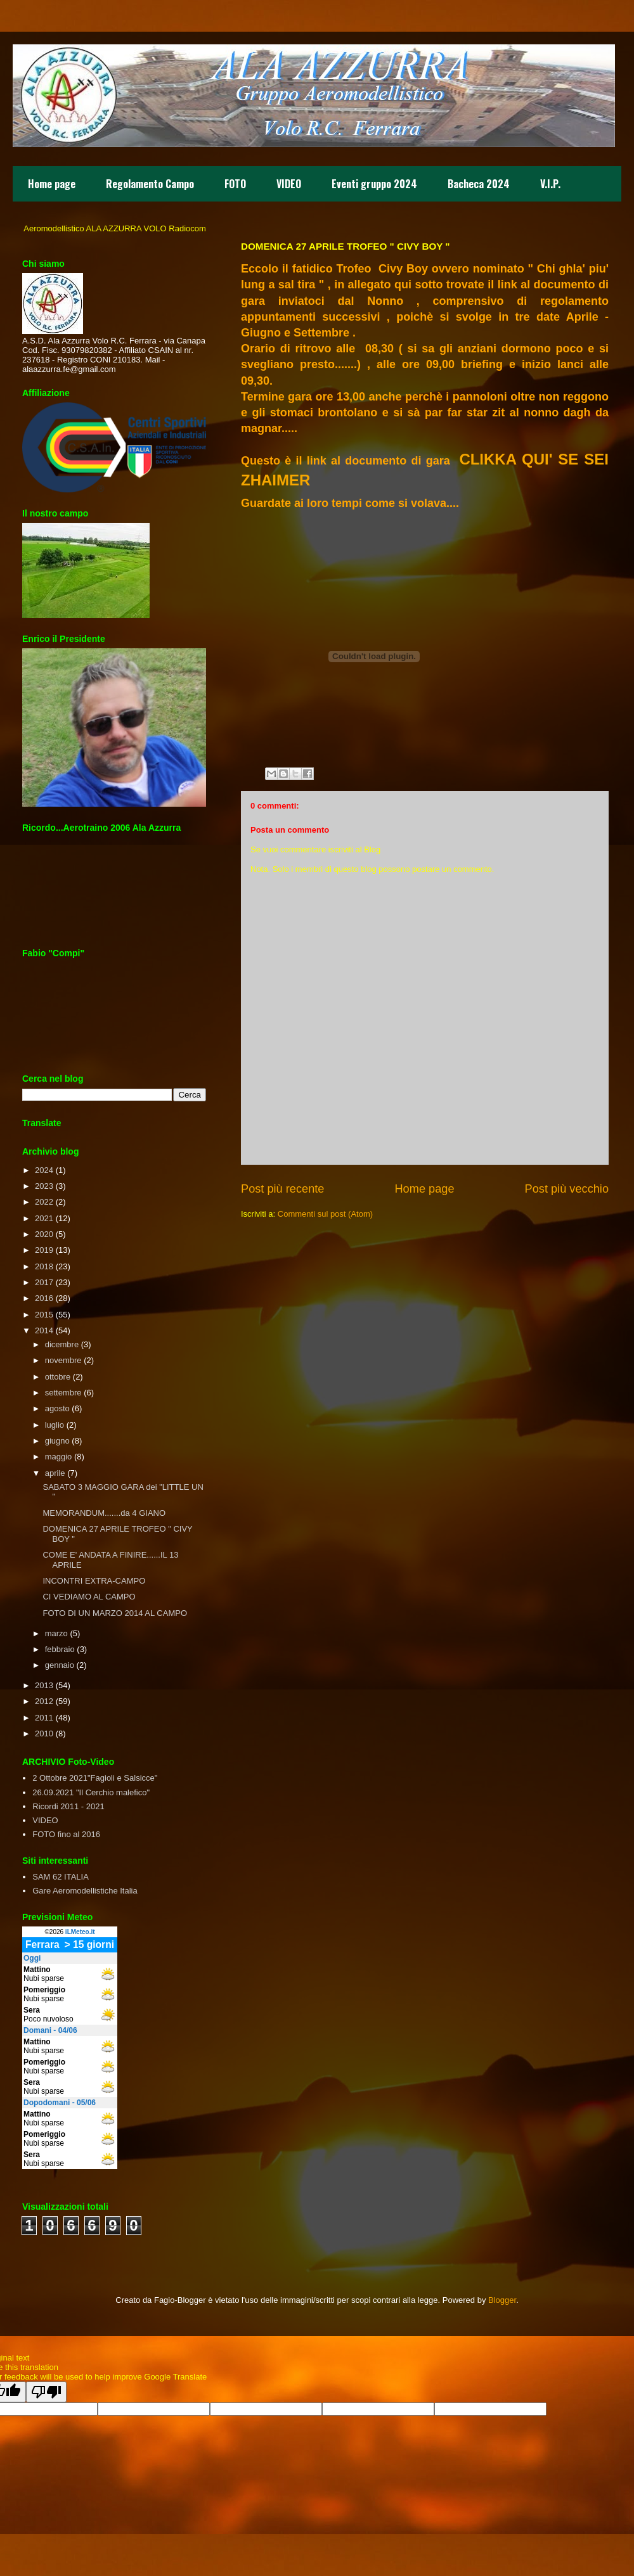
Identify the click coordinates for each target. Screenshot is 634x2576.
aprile (55, 1473)
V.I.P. (550, 183)
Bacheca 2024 (479, 183)
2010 (44, 1733)
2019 (44, 1250)
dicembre (62, 1344)
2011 (44, 1717)
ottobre (57, 1376)
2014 (44, 1330)
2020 (44, 1234)
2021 (44, 1218)
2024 (44, 1170)
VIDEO (288, 183)
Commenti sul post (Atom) (325, 1214)
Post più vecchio (567, 1188)
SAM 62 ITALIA (60, 1876)
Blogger (502, 2300)
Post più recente (282, 1188)
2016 (44, 1298)
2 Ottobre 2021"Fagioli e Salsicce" (94, 1778)
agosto (57, 1408)
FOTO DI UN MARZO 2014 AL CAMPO (114, 1613)
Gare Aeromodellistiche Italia (84, 1890)
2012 (44, 1701)
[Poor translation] (46, 2391)
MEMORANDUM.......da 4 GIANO (103, 1513)
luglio (54, 1425)
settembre (63, 1392)
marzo (56, 1633)
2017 (44, 1282)
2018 (44, 1266)
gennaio (59, 1665)
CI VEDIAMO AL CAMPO (88, 1596)
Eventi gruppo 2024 (374, 183)
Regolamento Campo (150, 183)
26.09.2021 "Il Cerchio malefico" (91, 1792)
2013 (44, 1685)
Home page (51, 183)
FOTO (235, 183)
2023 (44, 1186)
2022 (44, 1202)
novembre (63, 1360)
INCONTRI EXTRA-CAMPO (93, 1581)
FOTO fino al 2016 (66, 1834)
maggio (58, 1456)
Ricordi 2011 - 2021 (68, 1806)
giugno (57, 1440)
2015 (44, 1314)
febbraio (60, 1649)
